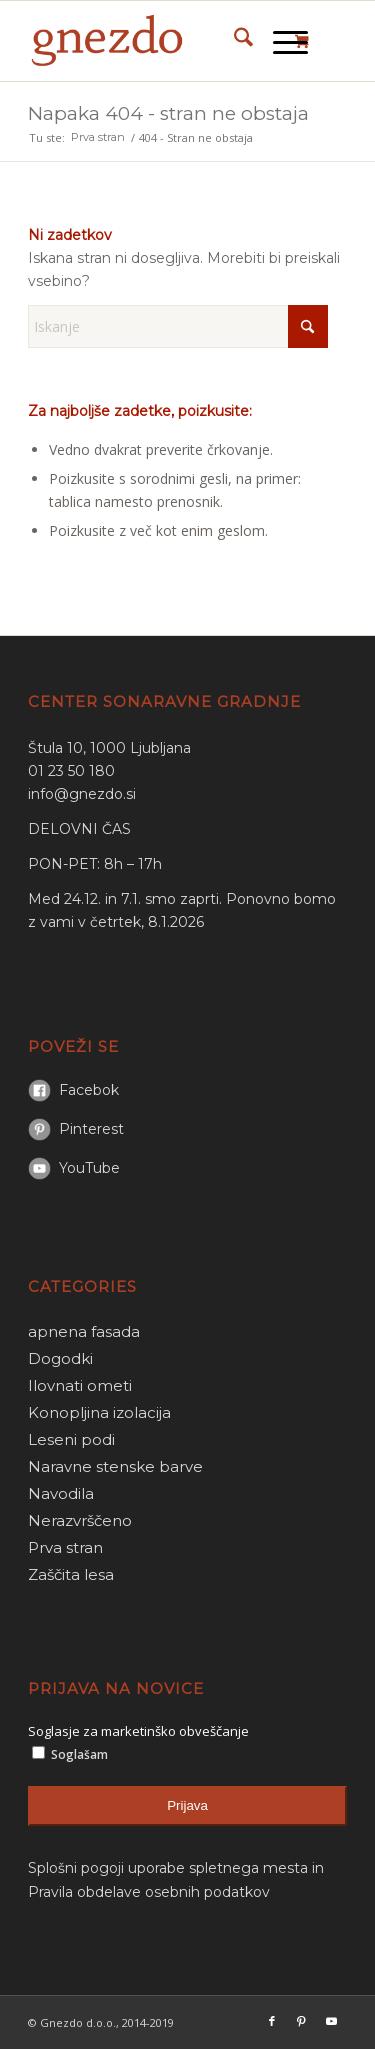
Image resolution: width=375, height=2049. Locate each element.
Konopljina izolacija (99, 1412)
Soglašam (70, 1754)
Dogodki (60, 1358)
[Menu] (280, 41)
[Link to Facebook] (272, 2021)
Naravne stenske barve (115, 1466)
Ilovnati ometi (80, 1385)
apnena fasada (84, 1331)
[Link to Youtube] (332, 2021)
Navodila (61, 1493)
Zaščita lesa (71, 1574)
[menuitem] (233, 41)
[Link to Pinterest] (302, 2021)
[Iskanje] (233, 41)
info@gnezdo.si (82, 794)
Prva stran (65, 1547)
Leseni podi (71, 1439)
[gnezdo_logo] (155, 41)
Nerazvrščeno (80, 1520)
